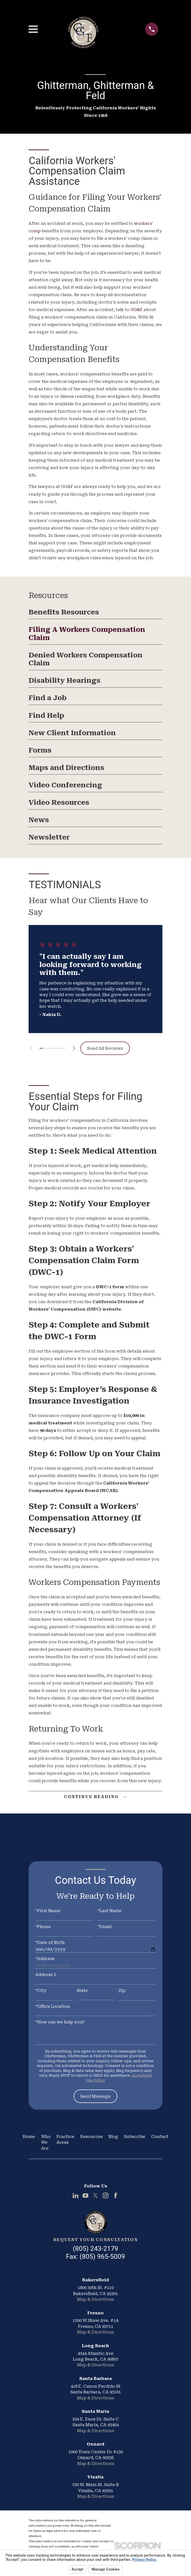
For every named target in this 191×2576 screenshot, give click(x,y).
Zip (121, 1991)
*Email (104, 1927)
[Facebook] (115, 2196)
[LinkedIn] (75, 2196)
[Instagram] (105, 2196)
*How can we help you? (60, 2023)
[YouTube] (85, 2196)
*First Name (47, 1911)
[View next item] (76, 1048)
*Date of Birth (50, 1943)
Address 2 (45, 1975)
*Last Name (109, 1911)
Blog (113, 2137)
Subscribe (134, 2137)
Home (29, 2137)
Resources (91, 2137)
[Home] (96, 2222)
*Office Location (52, 2007)
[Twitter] (95, 2196)
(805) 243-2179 (95, 2249)
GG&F (136, 309)
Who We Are (46, 2143)
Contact (159, 2137)
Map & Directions (95, 2299)
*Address (44, 1959)
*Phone (43, 1927)
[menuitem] (95, 613)
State (82, 1991)
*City (41, 1991)
